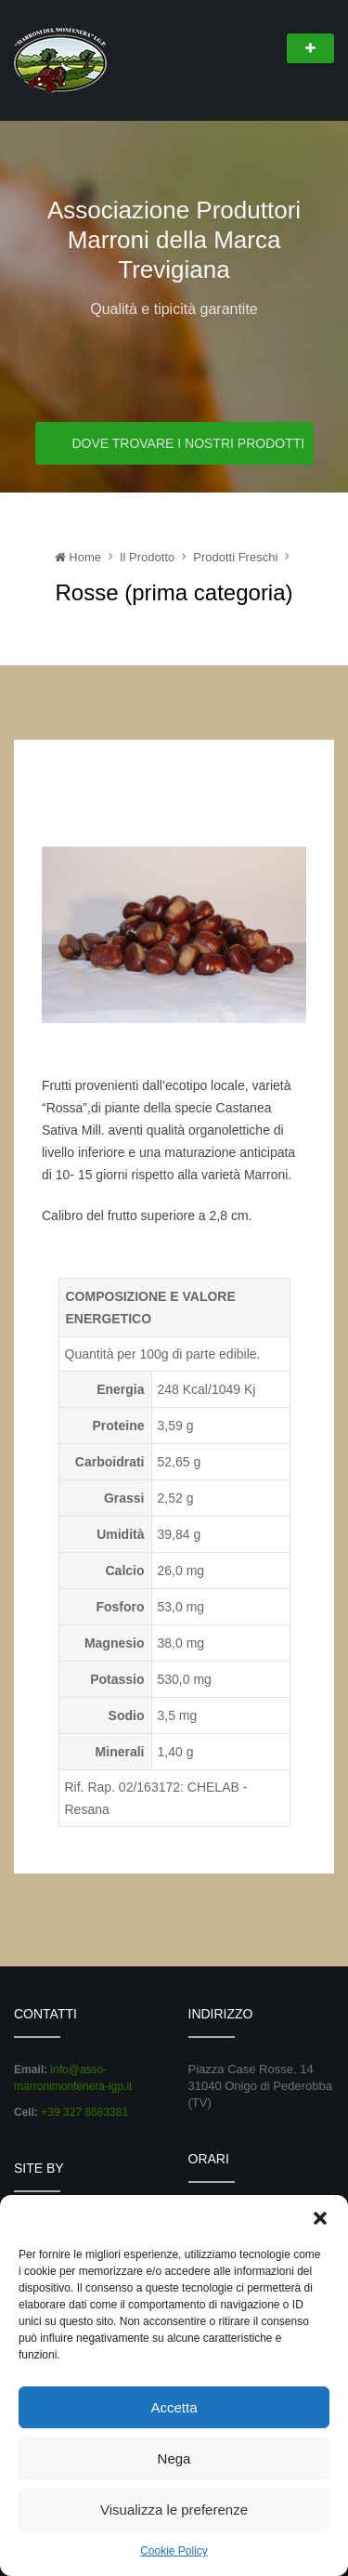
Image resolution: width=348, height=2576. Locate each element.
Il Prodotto (147, 557)
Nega (174, 2458)
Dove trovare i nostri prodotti (187, 444)
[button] (320, 2218)
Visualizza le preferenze (174, 2509)
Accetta (173, 2407)
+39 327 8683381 (84, 2112)
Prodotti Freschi (235, 557)
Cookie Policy (174, 2550)
